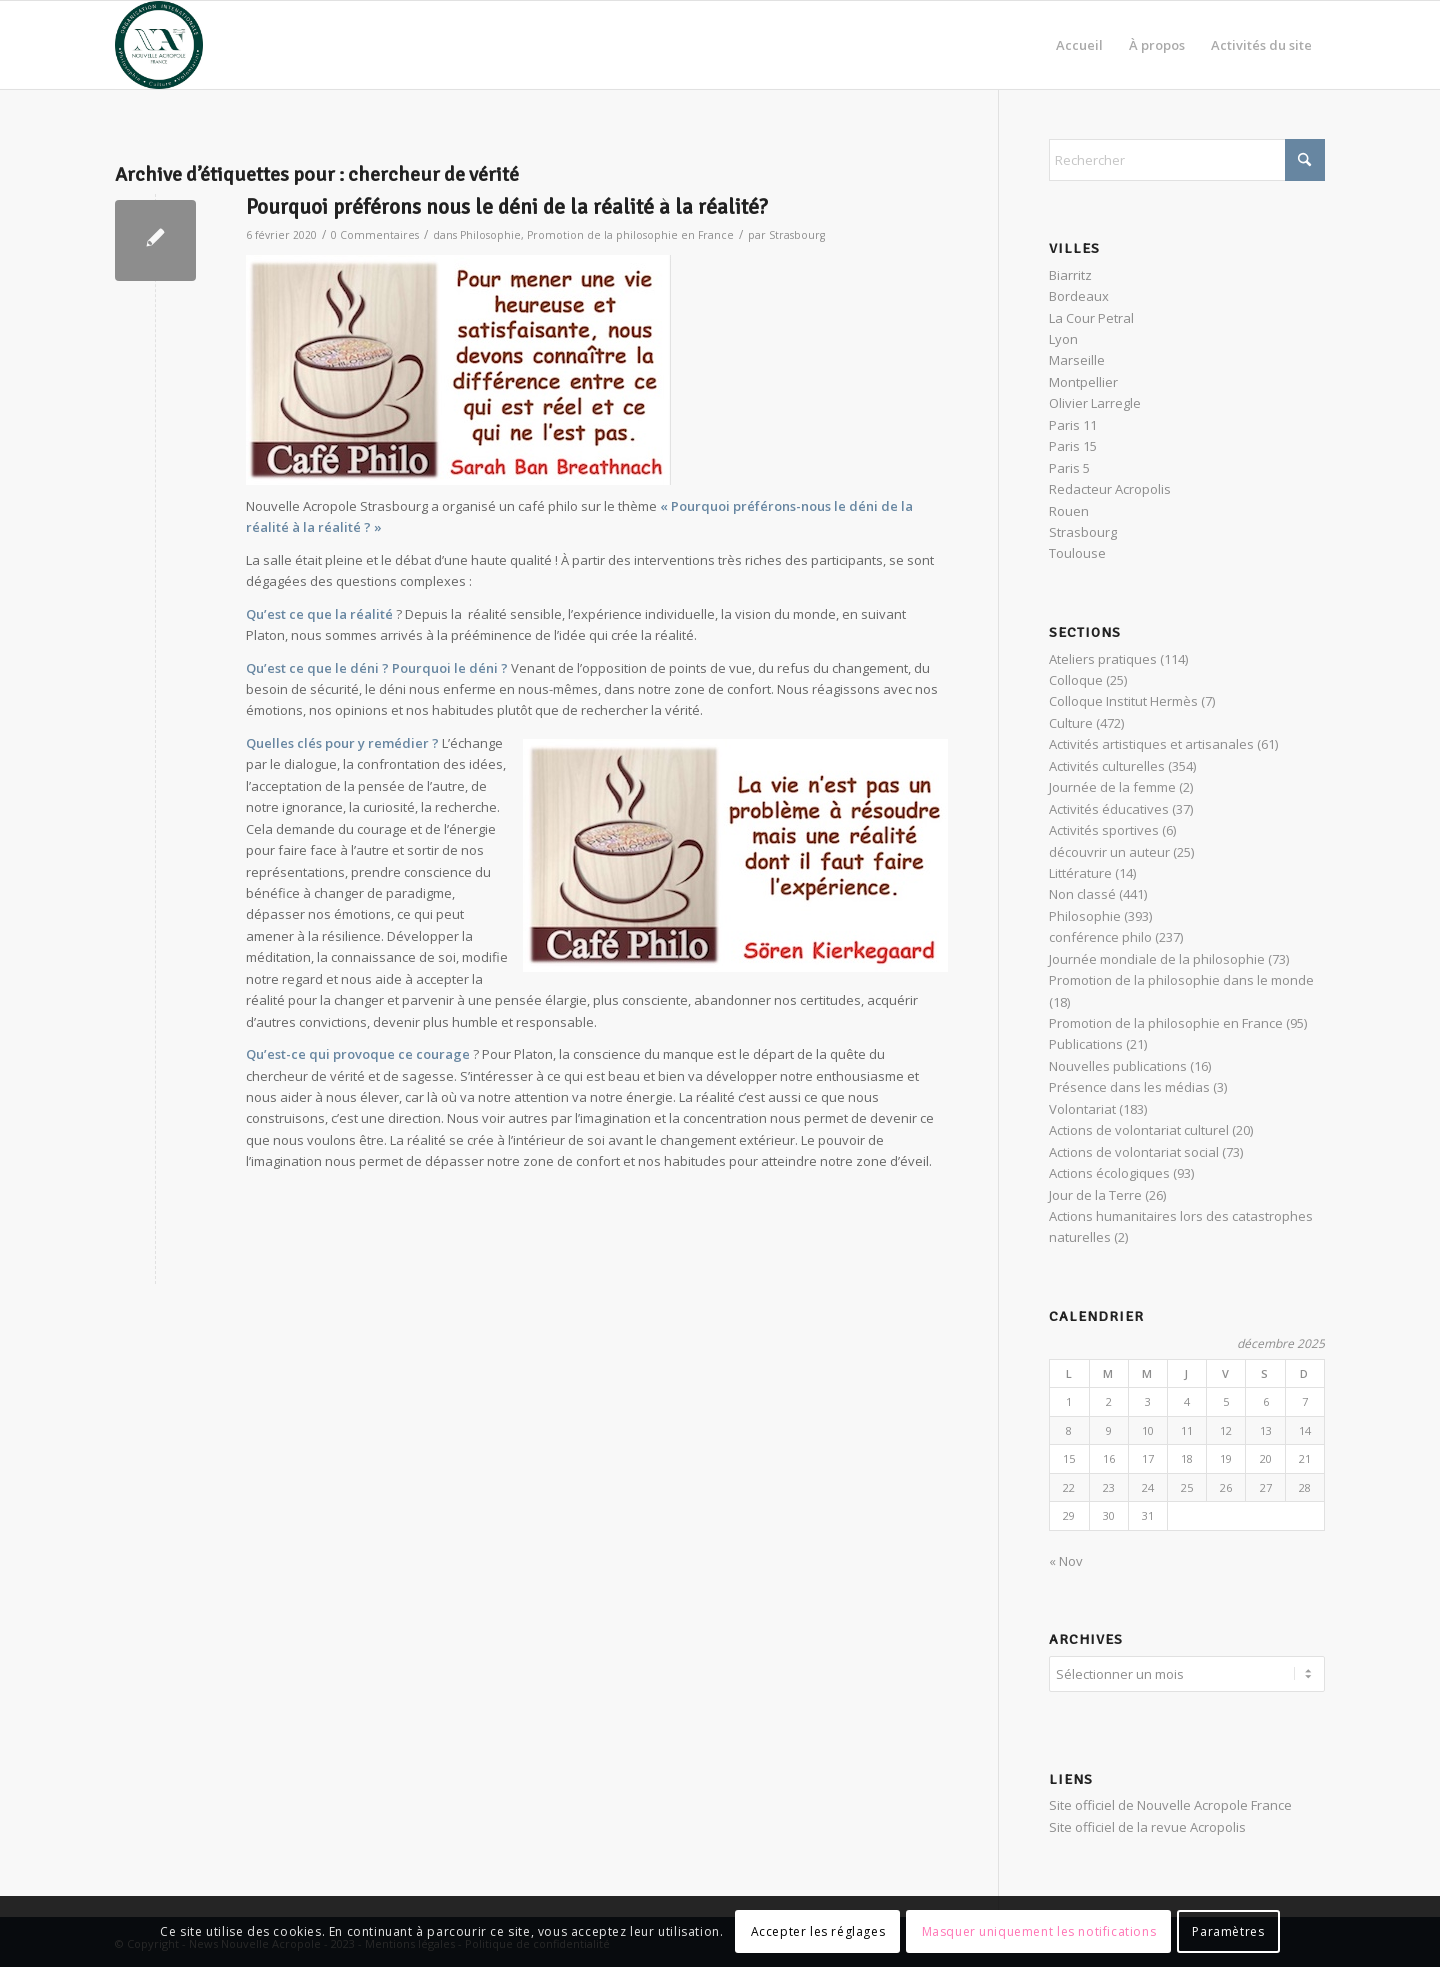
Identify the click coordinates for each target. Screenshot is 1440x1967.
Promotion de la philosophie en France (630, 235)
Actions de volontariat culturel (1139, 1130)
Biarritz (1070, 275)
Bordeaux (1079, 296)
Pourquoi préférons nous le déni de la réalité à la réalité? (507, 207)
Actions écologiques (1109, 1173)
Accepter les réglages (818, 1931)
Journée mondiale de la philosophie (1157, 959)
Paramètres (1228, 1931)
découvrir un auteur (1109, 852)
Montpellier (1083, 382)
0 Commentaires (375, 235)
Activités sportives (1104, 830)
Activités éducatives (1109, 809)
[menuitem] (1079, 45)
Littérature (1080, 873)
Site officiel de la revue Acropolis (1147, 1824)
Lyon (1063, 339)
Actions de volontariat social (1134, 1152)
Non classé (1082, 894)
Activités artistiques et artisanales (1151, 744)
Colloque (1076, 680)
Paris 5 (1069, 468)
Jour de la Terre (1095, 1195)
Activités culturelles (1107, 766)
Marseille (1077, 360)
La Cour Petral (1091, 318)
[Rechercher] (1187, 160)
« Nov (1066, 1561)
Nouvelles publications (1118, 1066)
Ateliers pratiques (1103, 659)
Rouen (1069, 511)
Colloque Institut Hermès (1123, 701)
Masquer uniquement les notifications (1039, 1931)
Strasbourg (797, 235)
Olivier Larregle (1095, 403)
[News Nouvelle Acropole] (159, 45)
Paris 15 (1073, 446)
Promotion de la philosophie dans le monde (1181, 980)
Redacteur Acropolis (1110, 489)
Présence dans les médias (1129, 1087)
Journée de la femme (1112, 787)
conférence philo (1100, 937)
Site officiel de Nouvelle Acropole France (1170, 1802)
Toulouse (1077, 553)
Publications (1086, 1044)
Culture (1071, 723)
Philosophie (490, 235)
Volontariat (1082, 1109)
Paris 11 (1073, 425)
